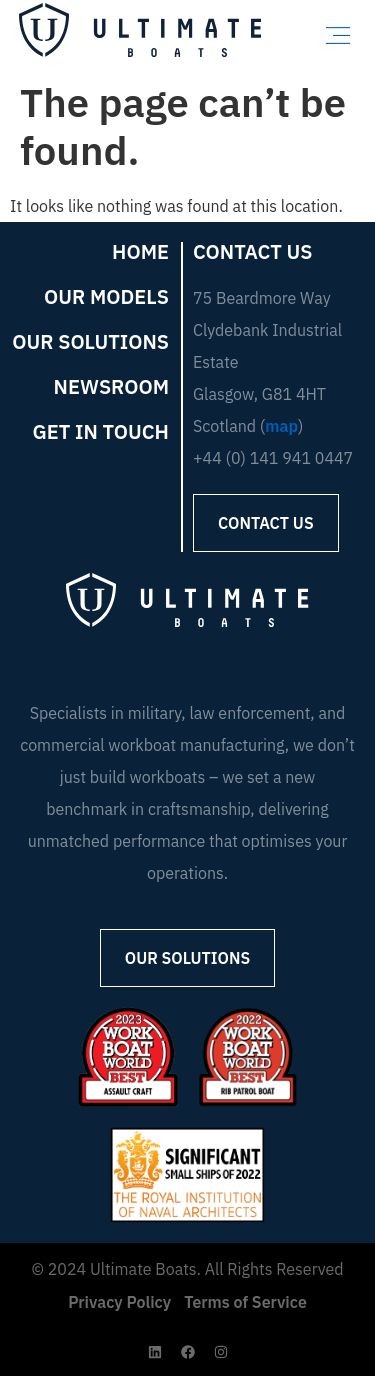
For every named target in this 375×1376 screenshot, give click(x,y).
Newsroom (111, 387)
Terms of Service (245, 1302)
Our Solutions (90, 342)
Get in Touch (101, 432)
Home (140, 252)
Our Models (106, 297)
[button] (338, 35)
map (281, 426)
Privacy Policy (119, 1302)
